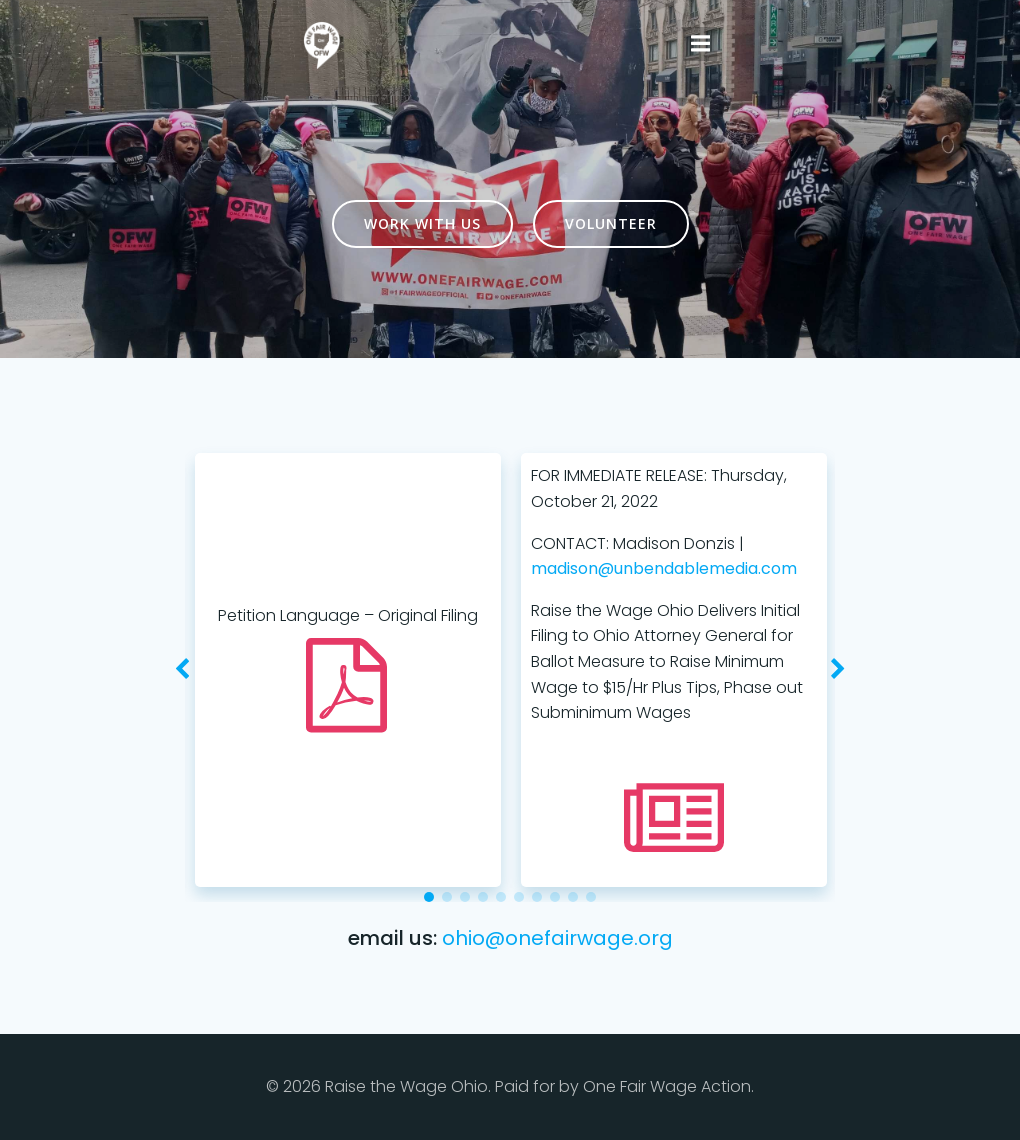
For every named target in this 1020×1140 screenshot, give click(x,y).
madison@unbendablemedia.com (663, 568)
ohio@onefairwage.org (557, 938)
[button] (429, 897)
